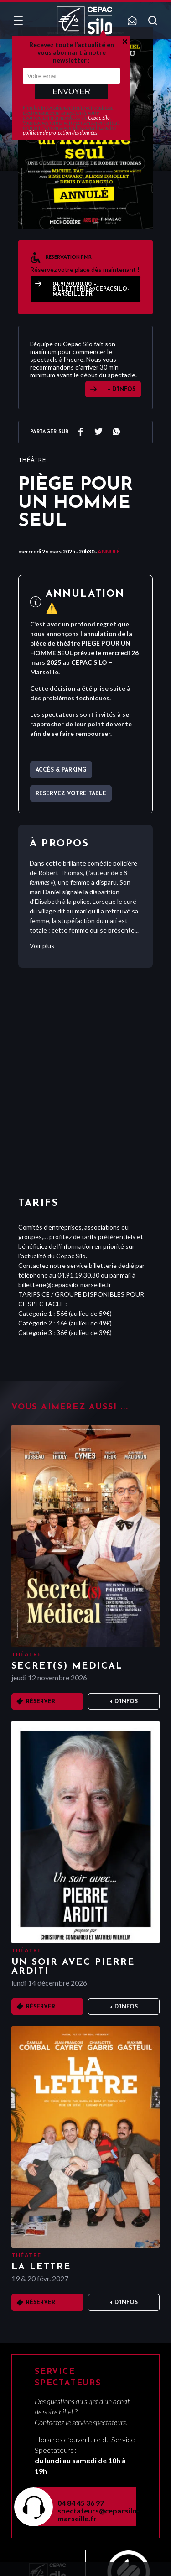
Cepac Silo (99, 117)
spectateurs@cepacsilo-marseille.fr (91, 2514)
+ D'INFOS (121, 389)
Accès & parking (61, 770)
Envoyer (71, 91)
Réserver (40, 1702)
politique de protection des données (60, 133)
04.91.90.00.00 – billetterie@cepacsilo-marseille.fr (90, 289)
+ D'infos (124, 1702)
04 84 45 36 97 (80, 2503)
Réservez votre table (71, 794)
